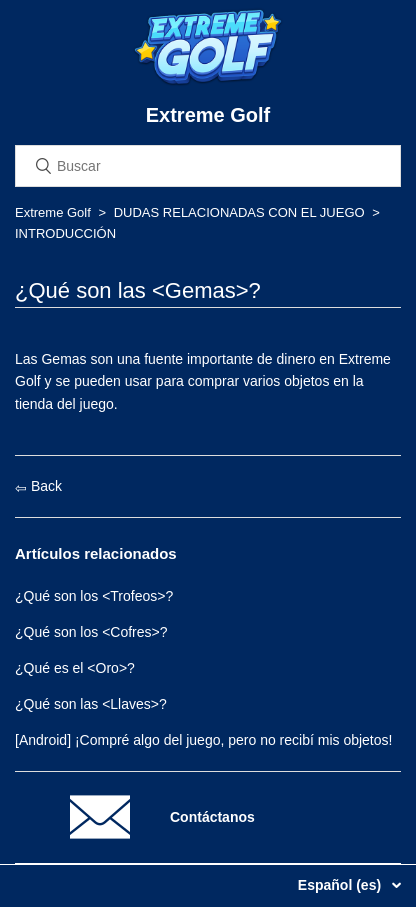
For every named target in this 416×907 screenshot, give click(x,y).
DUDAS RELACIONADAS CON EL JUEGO (239, 212)
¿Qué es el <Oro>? (75, 668)
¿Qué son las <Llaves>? (91, 704)
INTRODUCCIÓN (65, 233)
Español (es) (341, 885)
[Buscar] (208, 166)
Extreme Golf (53, 212)
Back (38, 486)
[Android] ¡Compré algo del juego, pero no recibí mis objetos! (203, 740)
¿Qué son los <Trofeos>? (94, 596)
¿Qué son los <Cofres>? (91, 632)
